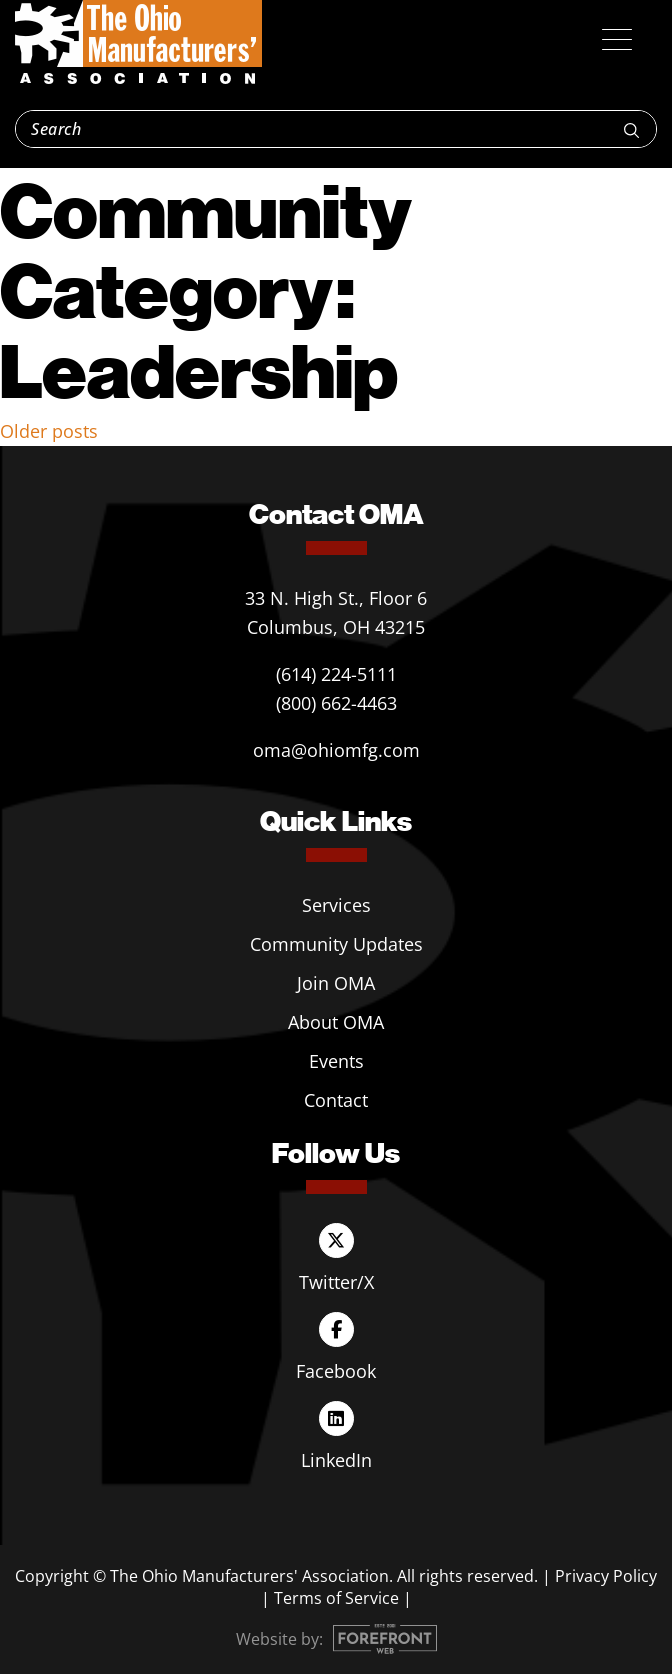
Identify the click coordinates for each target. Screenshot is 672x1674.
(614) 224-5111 (336, 674)
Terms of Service (336, 1598)
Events (336, 1061)
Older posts (49, 431)
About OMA (336, 1022)
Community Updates (336, 944)
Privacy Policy (606, 1576)
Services (336, 905)
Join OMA (336, 983)
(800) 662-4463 (336, 703)
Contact (336, 1100)
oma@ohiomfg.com (336, 750)
